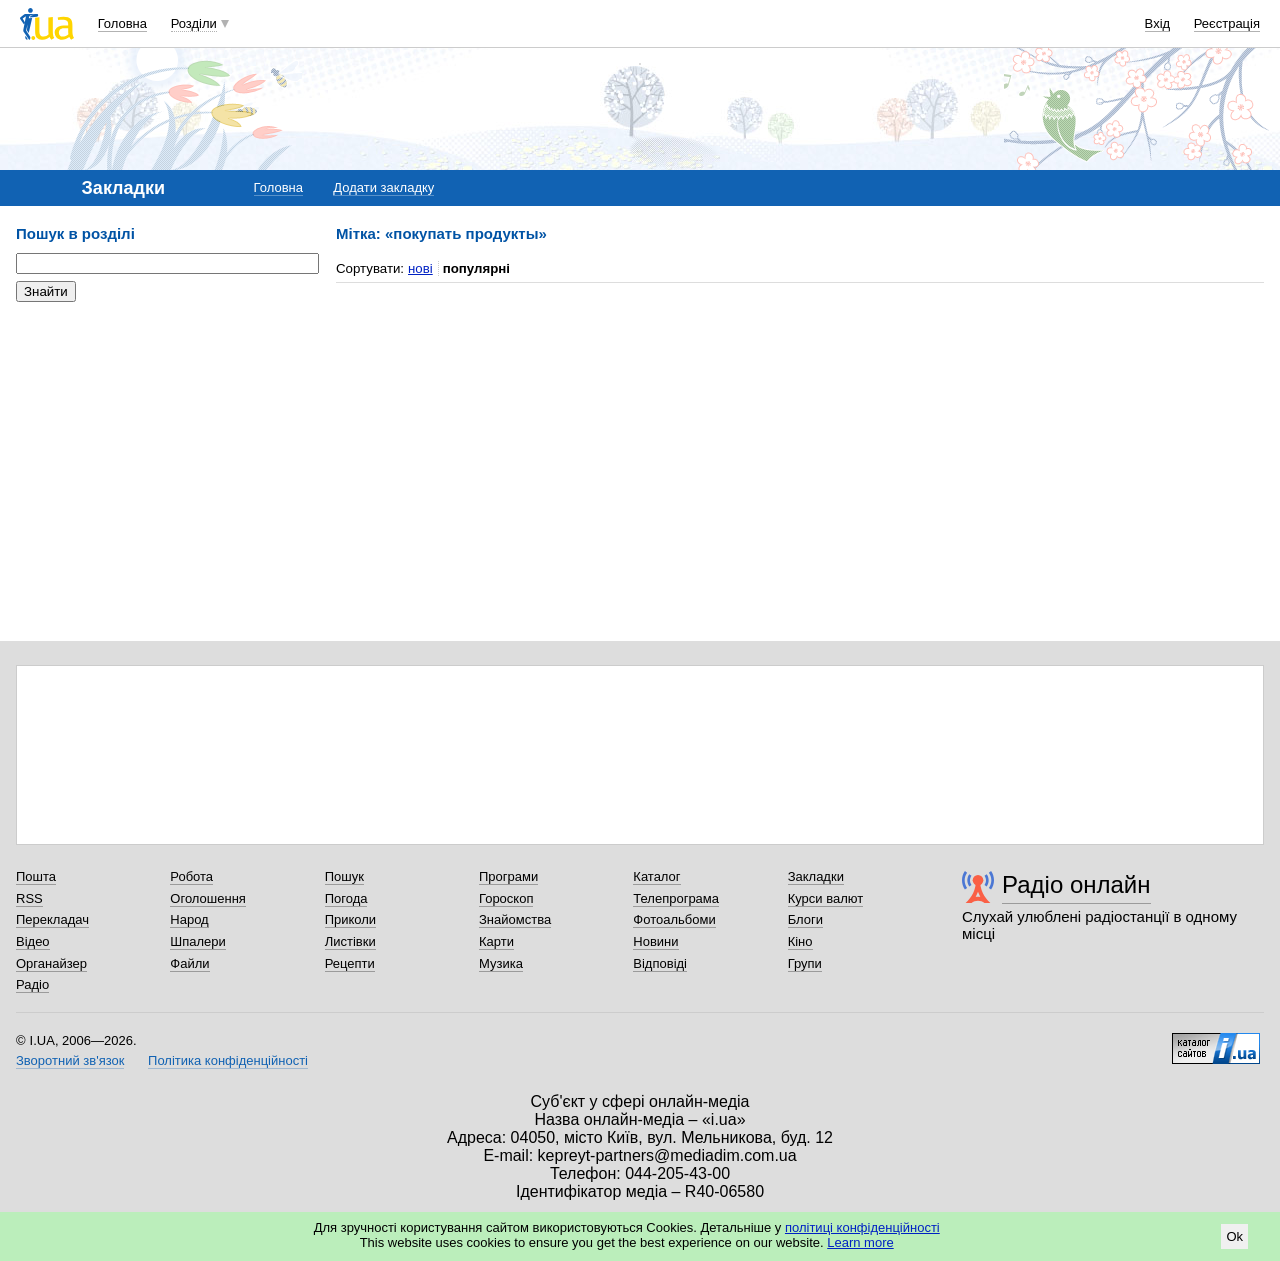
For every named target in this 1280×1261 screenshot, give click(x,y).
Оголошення (208, 898)
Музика (501, 963)
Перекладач (52, 919)
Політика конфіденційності (228, 1060)
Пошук (344, 876)
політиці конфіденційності (862, 1227)
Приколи (350, 919)
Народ (189, 919)
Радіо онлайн (1076, 884)
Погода (346, 898)
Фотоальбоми (674, 919)
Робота (191, 876)
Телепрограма (676, 898)
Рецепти (350, 963)
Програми (508, 876)
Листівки (350, 941)
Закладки (816, 876)
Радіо (32, 984)
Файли (189, 963)
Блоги (805, 919)
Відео (33, 941)
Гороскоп (506, 898)
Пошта (36, 876)
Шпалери (198, 941)
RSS (29, 898)
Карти (496, 941)
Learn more (860, 1242)
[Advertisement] (166, 440)
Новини (655, 941)
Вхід (1158, 23)
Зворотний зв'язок (70, 1060)
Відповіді (660, 963)
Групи (805, 963)
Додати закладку (383, 187)
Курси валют (826, 898)
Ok (1234, 1236)
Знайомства (515, 919)
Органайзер (51, 963)
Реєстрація (1227, 23)
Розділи (194, 23)
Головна (122, 23)
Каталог (656, 876)
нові (420, 268)
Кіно (800, 941)
